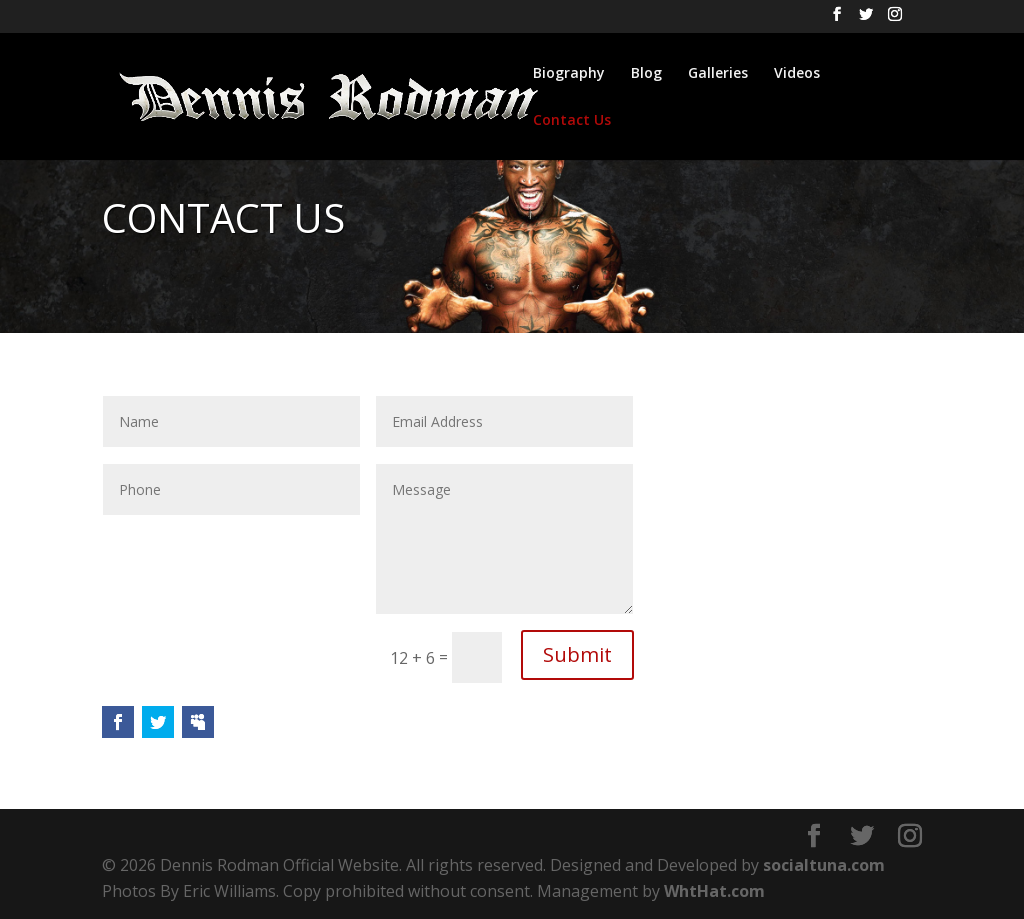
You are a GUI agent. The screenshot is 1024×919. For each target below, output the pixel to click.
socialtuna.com (824, 865)
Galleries (718, 74)
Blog (646, 74)
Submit (577, 654)
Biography (569, 74)
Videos (797, 74)
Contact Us (572, 121)
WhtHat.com (714, 891)
